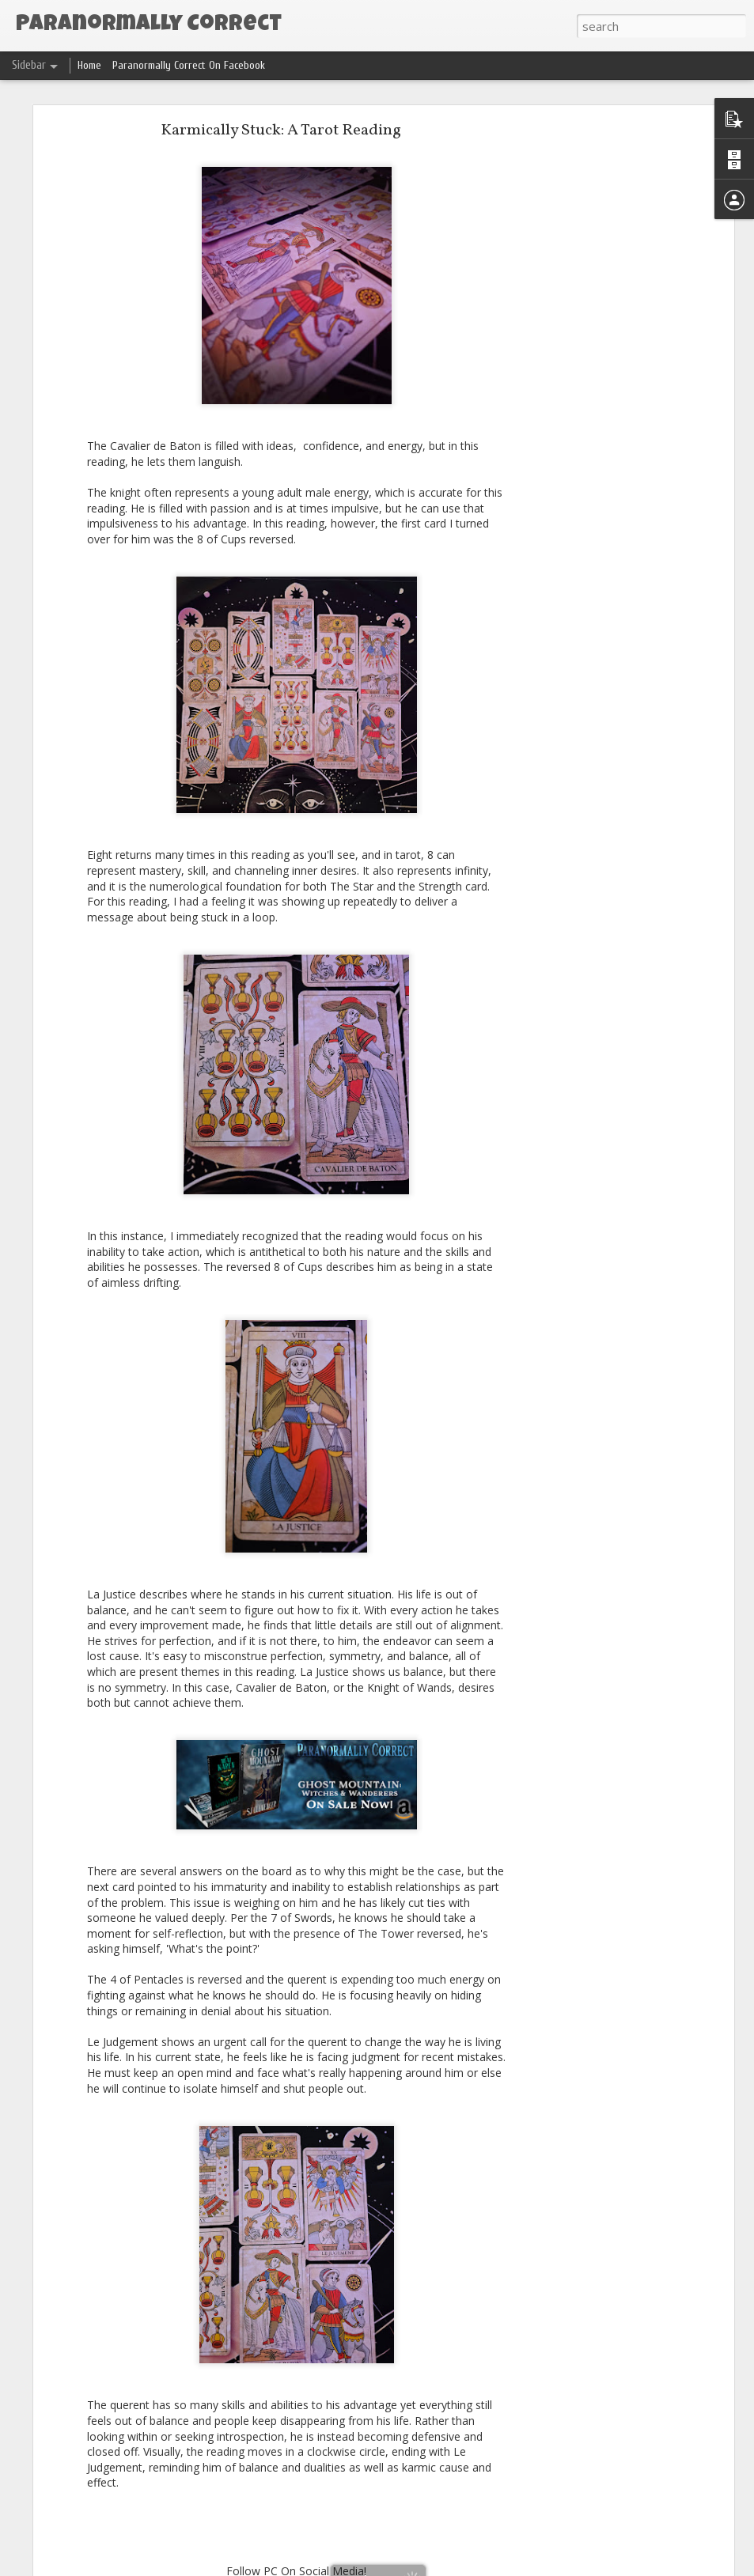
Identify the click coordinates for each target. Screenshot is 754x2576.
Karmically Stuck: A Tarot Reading (281, 130)
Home (89, 65)
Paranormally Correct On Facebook (188, 65)
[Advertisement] (593, 376)
